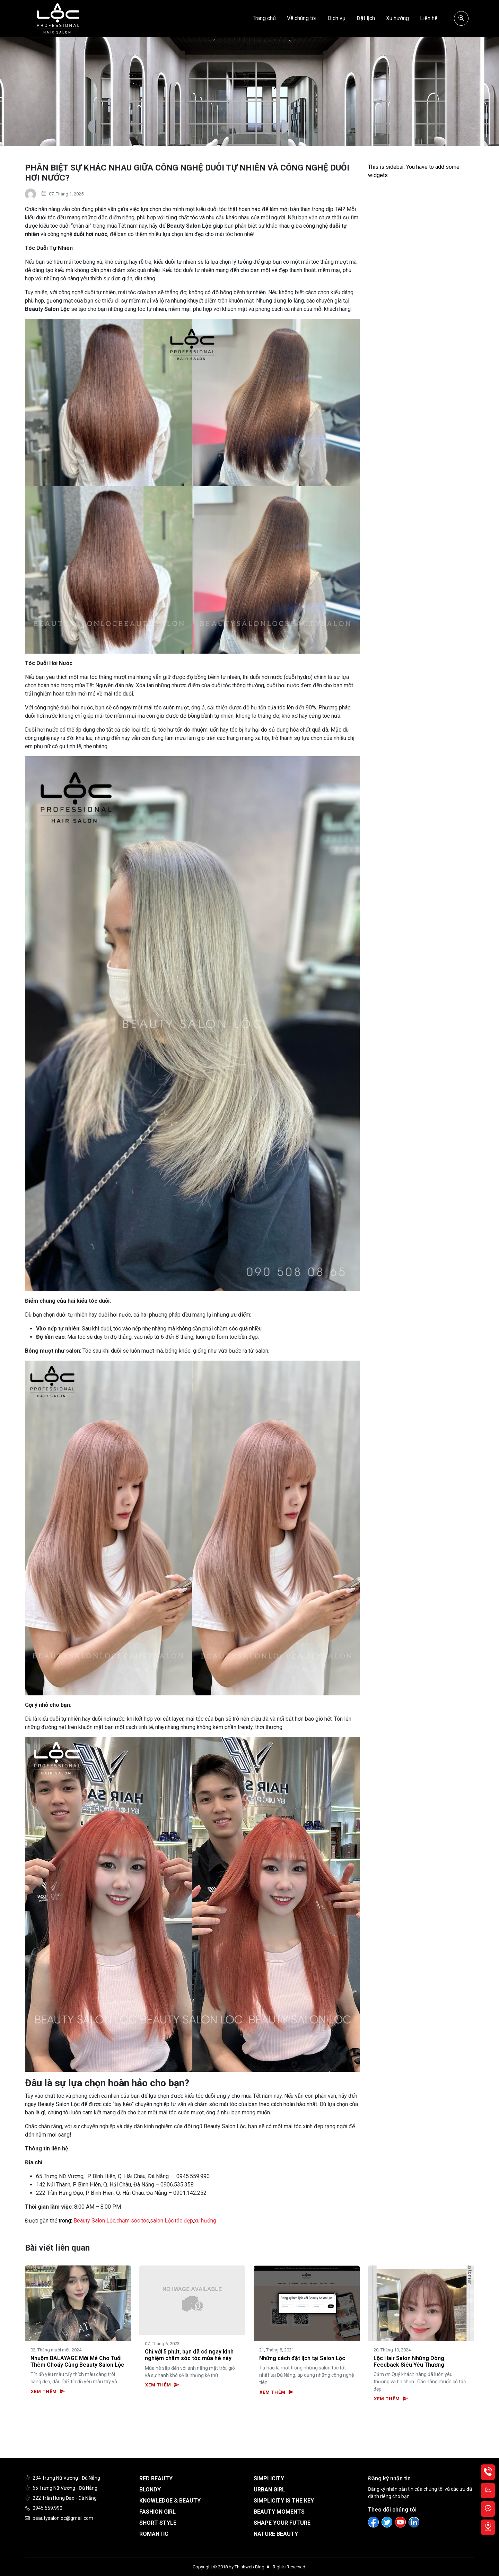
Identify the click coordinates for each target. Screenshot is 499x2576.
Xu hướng (397, 18)
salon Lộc (162, 2220)
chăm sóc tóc (132, 2220)
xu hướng (205, 2220)
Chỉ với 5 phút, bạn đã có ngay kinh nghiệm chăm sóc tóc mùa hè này (189, 2354)
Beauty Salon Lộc (94, 2220)
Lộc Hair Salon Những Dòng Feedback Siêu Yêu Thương (409, 2361)
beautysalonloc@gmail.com (63, 2518)
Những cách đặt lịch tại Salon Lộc (302, 2358)
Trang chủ (264, 18)
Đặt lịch (366, 18)
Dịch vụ (336, 18)
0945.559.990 (47, 2508)
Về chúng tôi (301, 18)
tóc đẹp (184, 2220)
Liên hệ (428, 18)
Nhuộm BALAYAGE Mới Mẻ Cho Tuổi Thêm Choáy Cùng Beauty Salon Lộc (77, 2361)
